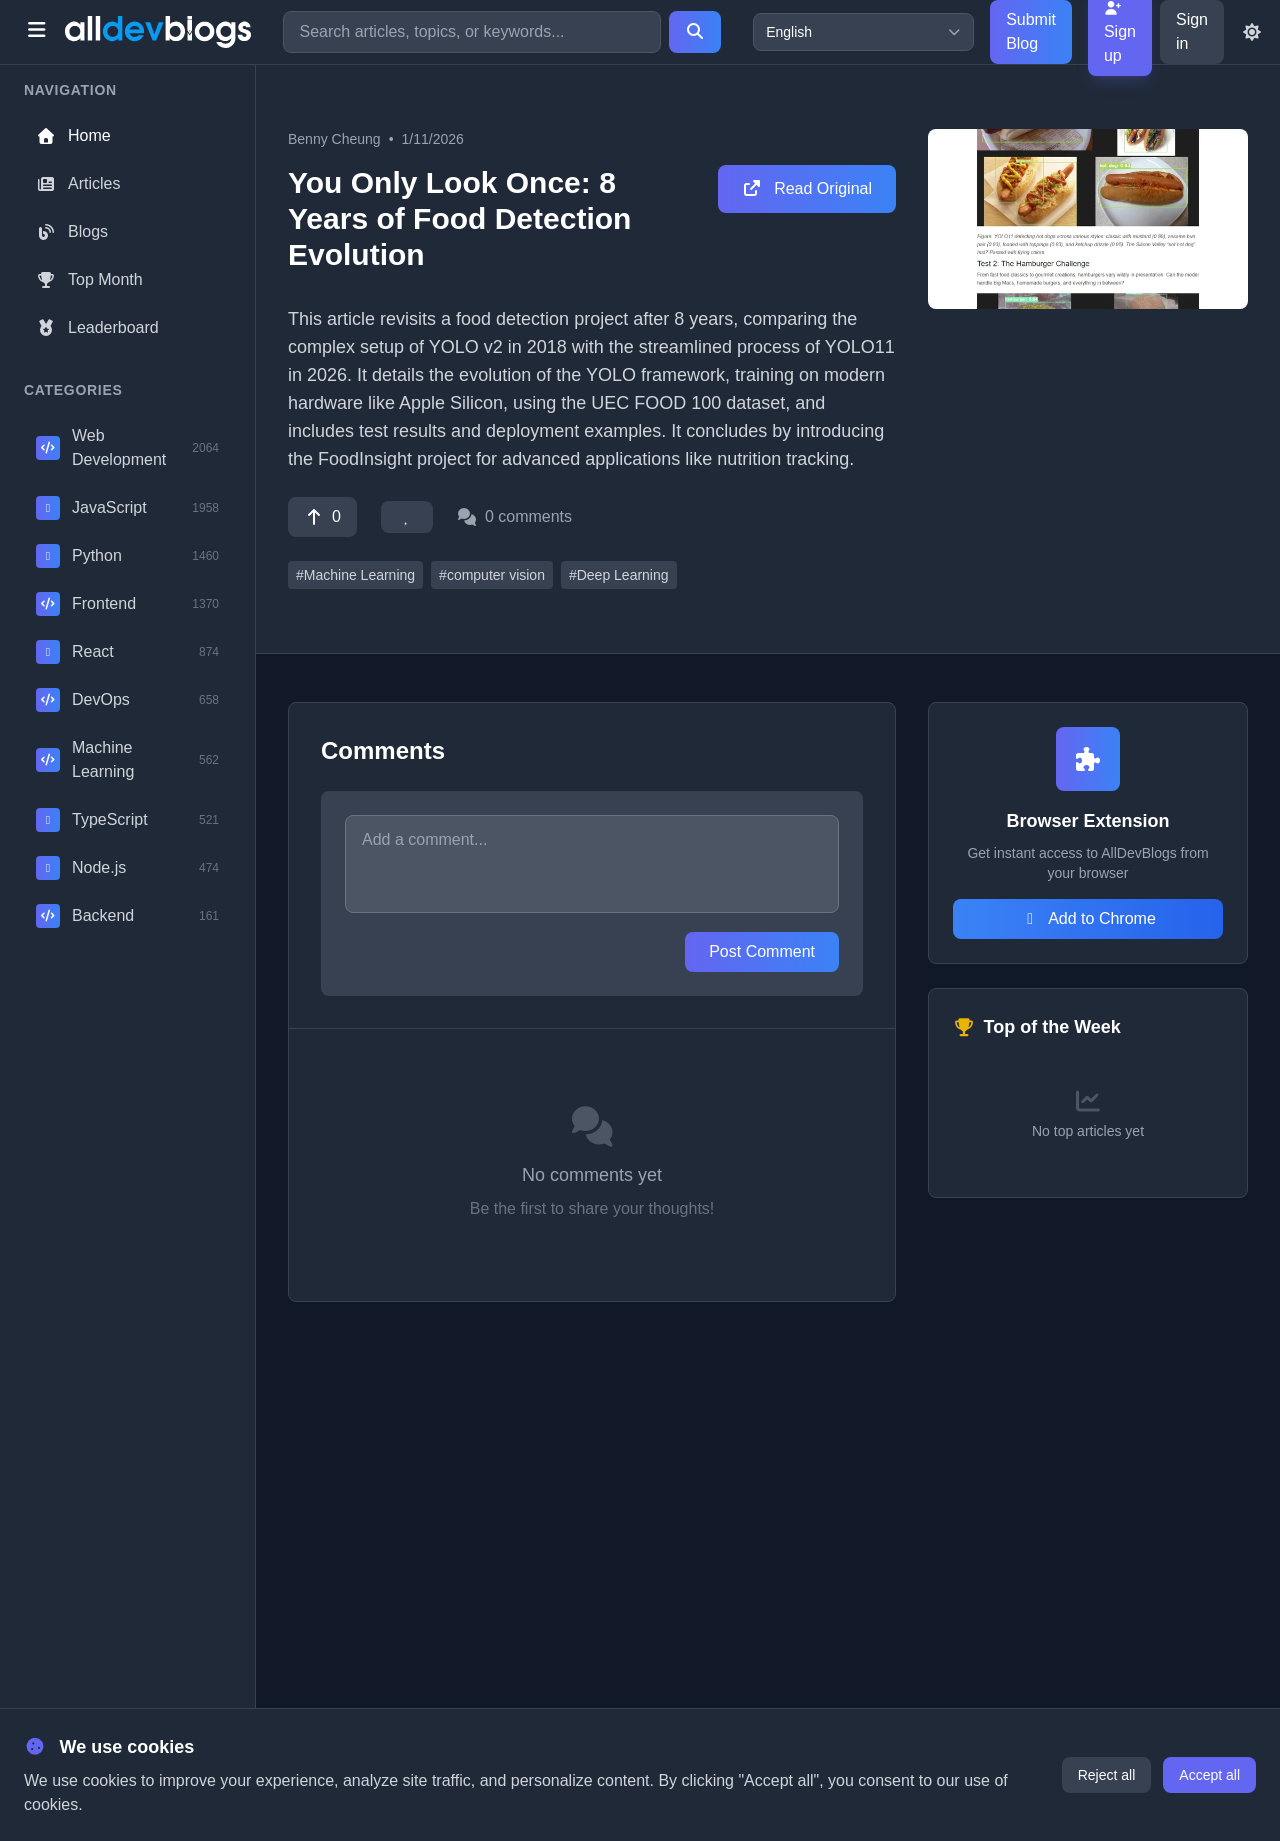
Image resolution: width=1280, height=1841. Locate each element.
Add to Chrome (1088, 918)
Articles (78, 183)
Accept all (1209, 1775)
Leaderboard (97, 327)
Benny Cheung (334, 139)
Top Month (89, 279)
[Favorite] (407, 517)
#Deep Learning (619, 575)
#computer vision (492, 575)
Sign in (1192, 31)
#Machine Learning (355, 575)
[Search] (695, 32)
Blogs (72, 231)
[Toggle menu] (36, 32)
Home (73, 135)
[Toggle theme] (1252, 32)
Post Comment (762, 951)
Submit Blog (1031, 31)
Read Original (807, 188)
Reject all (1107, 1775)
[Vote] (322, 517)
